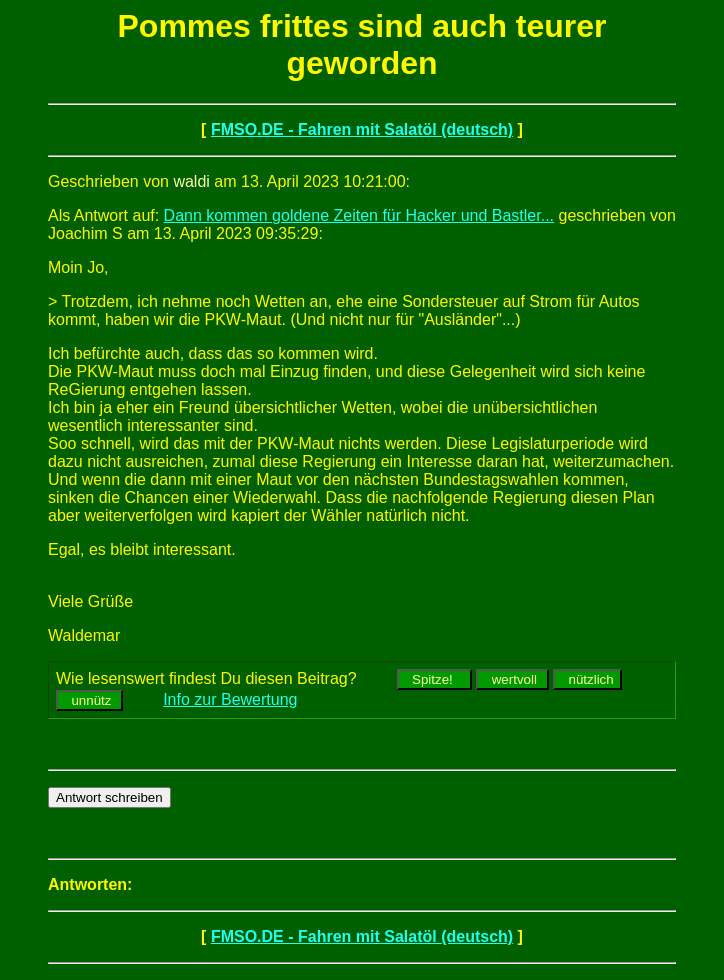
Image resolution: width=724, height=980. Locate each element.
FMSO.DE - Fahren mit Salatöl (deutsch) (362, 129)
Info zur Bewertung (230, 699)
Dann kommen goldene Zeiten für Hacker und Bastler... (359, 215)
